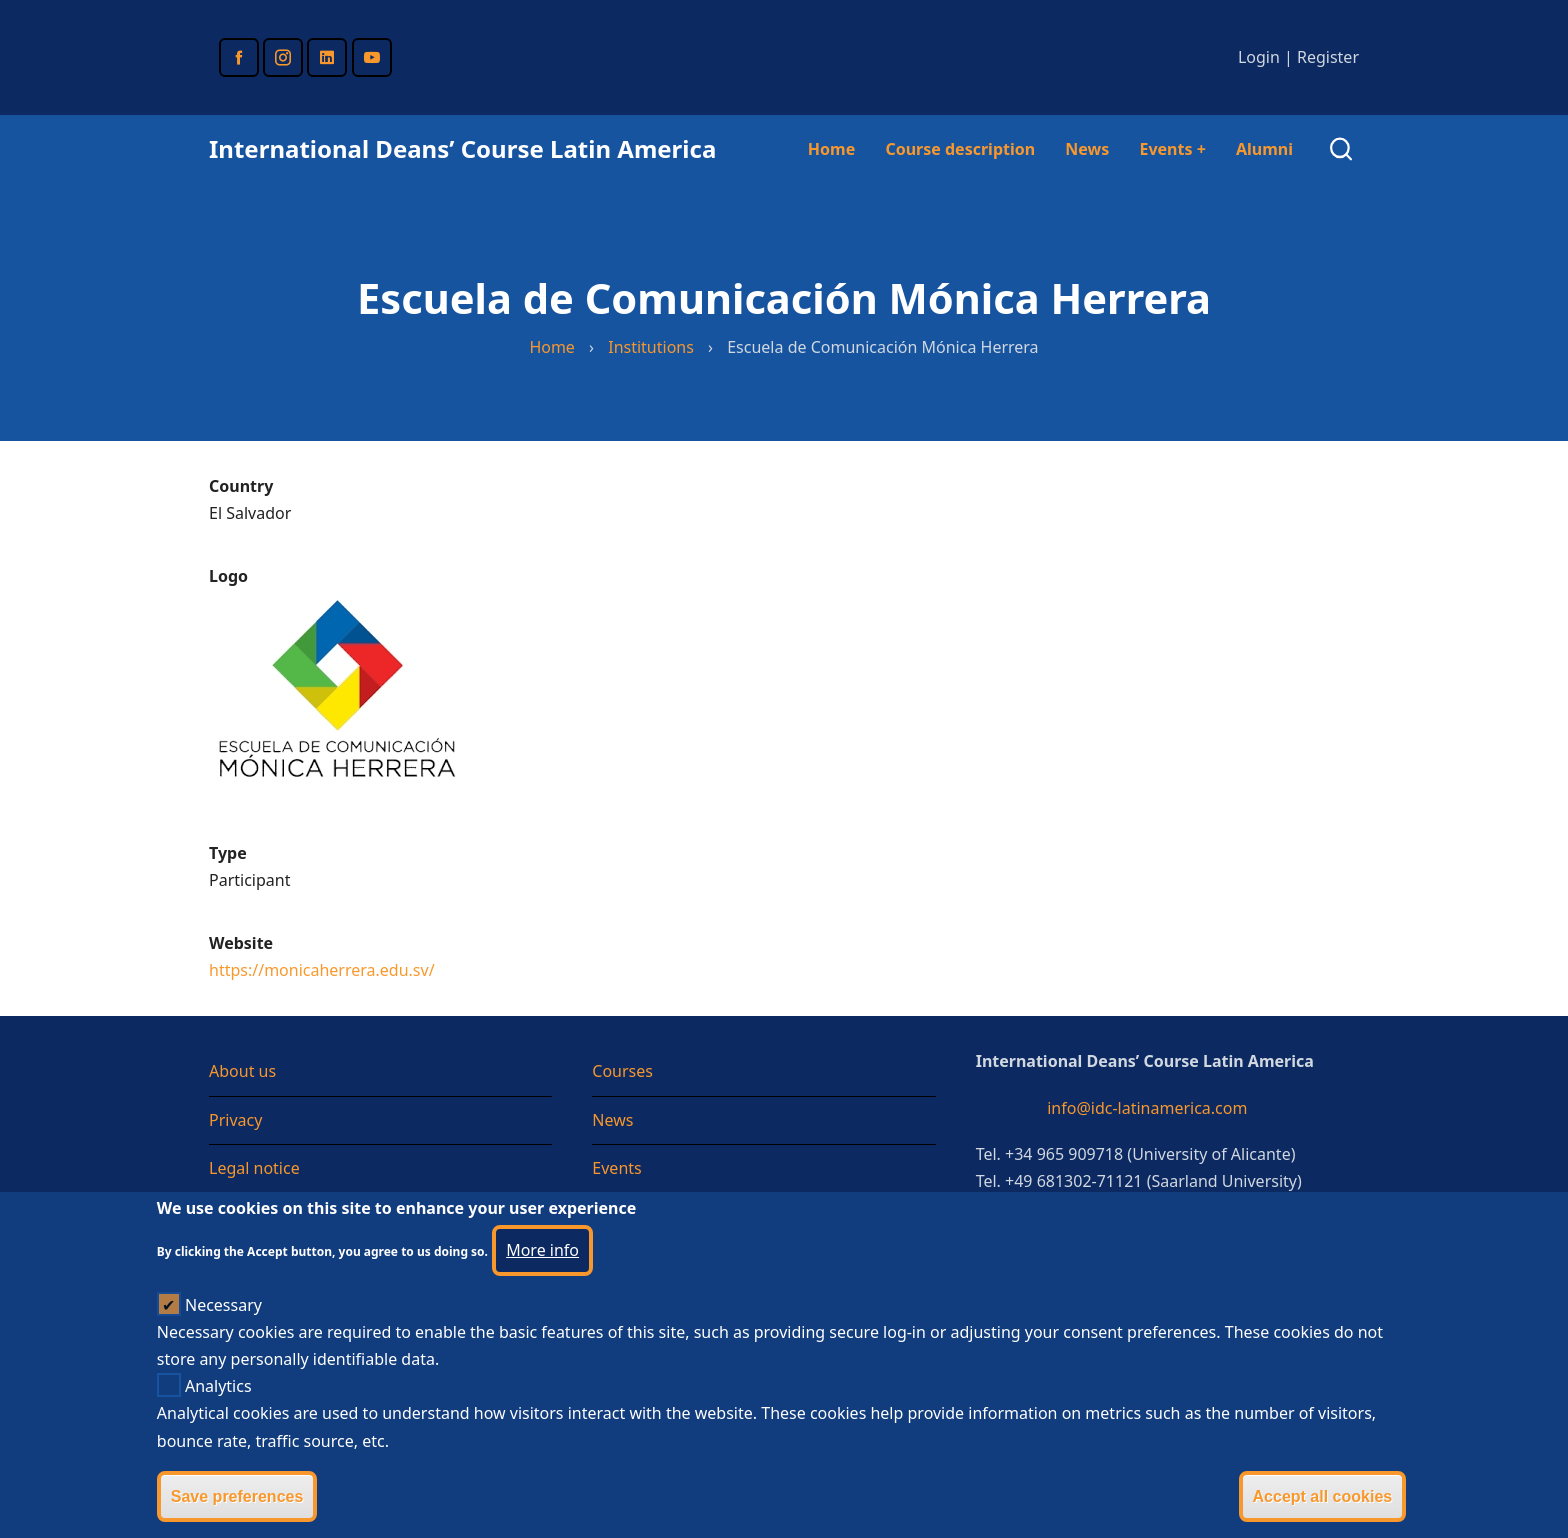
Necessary (223, 1329)
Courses (622, 1071)
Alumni (1264, 149)
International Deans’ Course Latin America (462, 148)
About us (242, 1071)
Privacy (235, 1120)
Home (831, 149)
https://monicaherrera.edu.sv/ (322, 970)
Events (1172, 149)
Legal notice (254, 1168)
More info (542, 1274)
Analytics (218, 1410)
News (1087, 149)
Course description (960, 149)
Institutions (651, 347)
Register (1328, 57)
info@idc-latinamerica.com (1147, 1108)
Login (1259, 57)
